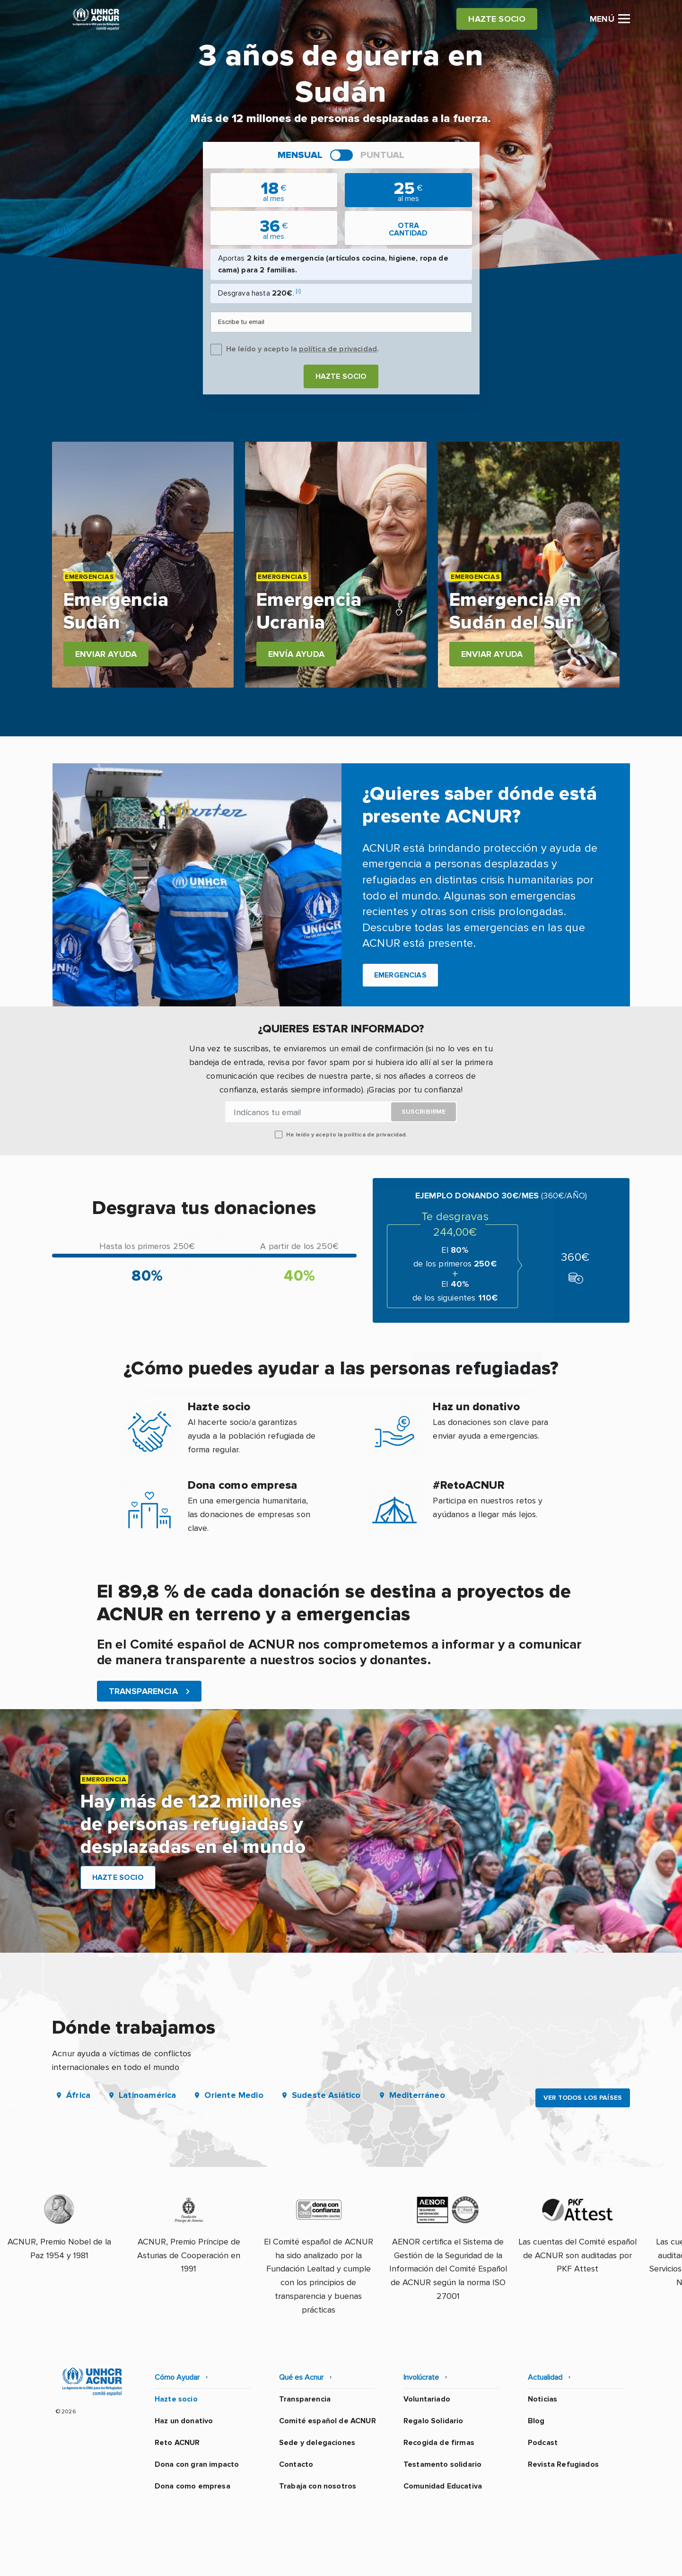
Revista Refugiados (563, 2464)
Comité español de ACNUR (327, 2421)
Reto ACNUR (177, 2442)
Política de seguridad (390, 2559)
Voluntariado (426, 2399)
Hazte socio (341, 376)
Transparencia (305, 2399)
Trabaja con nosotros (317, 2486)
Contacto (296, 2464)
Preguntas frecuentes (590, 2559)
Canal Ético (464, 2559)
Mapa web (517, 2559)
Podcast (543, 2442)
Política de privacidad (299, 2559)
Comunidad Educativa (442, 2486)
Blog (536, 2421)
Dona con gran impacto (197, 2464)
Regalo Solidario (433, 2421)
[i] (298, 291)
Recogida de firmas (438, 2442)
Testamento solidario (442, 2464)
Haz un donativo (184, 2421)
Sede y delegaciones (317, 2442)
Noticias (542, 2399)
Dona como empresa (192, 2486)
